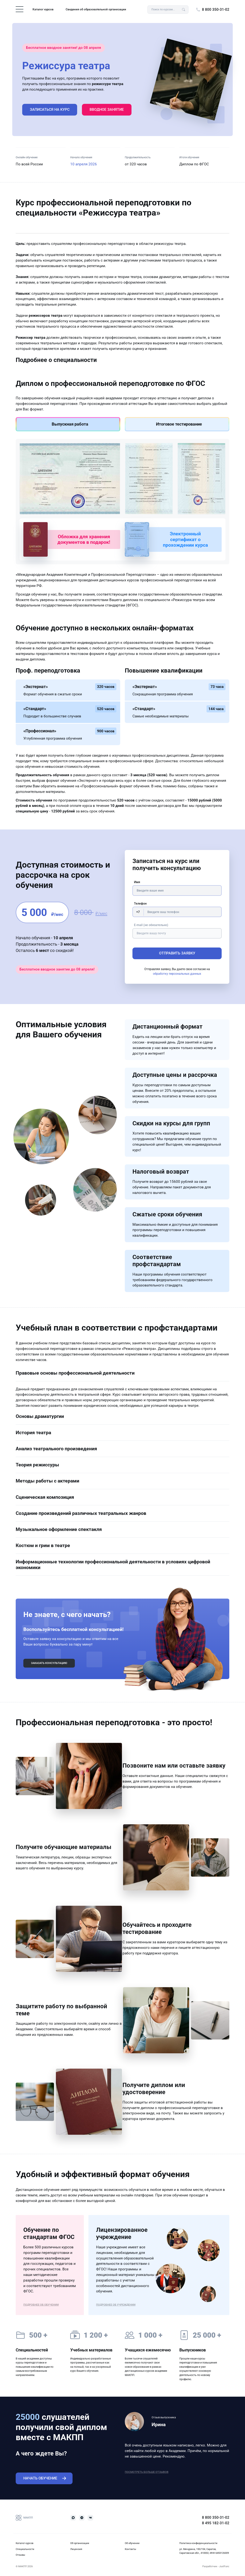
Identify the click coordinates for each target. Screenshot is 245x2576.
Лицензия (76, 2549)
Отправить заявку (177, 953)
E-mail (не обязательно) (151, 925)
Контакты (130, 2549)
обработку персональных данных (177, 973)
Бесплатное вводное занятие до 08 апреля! (57, 969)
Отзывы (20, 2554)
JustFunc (224, 2566)
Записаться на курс (49, 109)
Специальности (25, 2549)
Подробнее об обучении (41, 2304)
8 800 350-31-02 (215, 9)
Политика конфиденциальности (198, 2543)
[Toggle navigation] (19, 9)
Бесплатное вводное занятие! (63, 47)
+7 (138, 912)
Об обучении (132, 2543)
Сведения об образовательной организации (96, 9)
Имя (137, 882)
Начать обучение (40, 2478)
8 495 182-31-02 (215, 2523)
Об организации (79, 2543)
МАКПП (24, 2518)
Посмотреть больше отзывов (146, 2472)
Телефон (140, 903)
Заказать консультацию (49, 1663)
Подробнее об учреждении (116, 2304)
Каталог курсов (43, 9)
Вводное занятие (107, 109)
